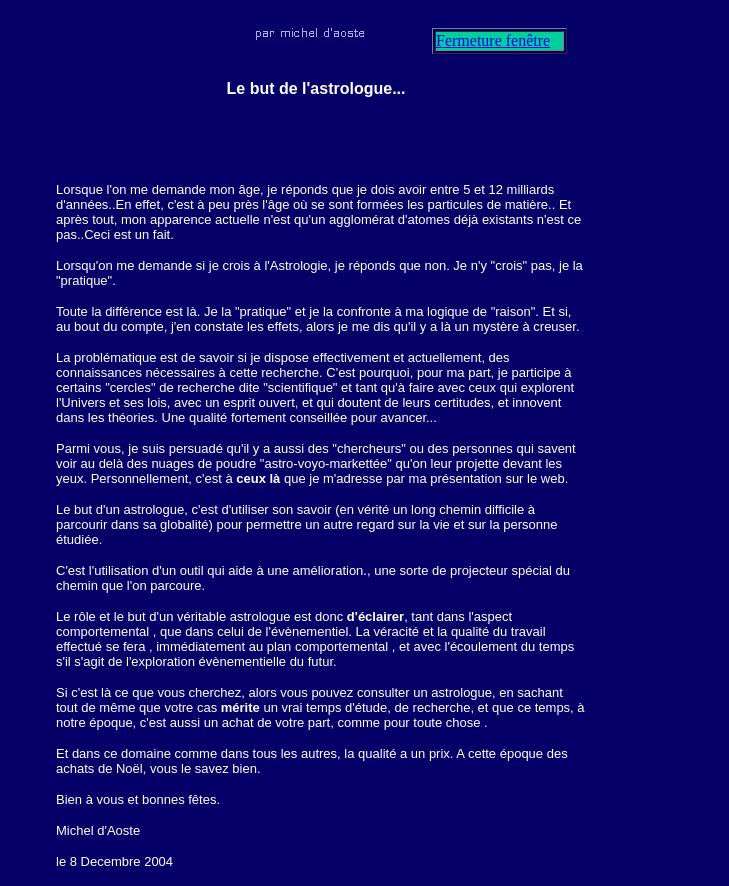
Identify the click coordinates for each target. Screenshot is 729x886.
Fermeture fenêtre (493, 40)
